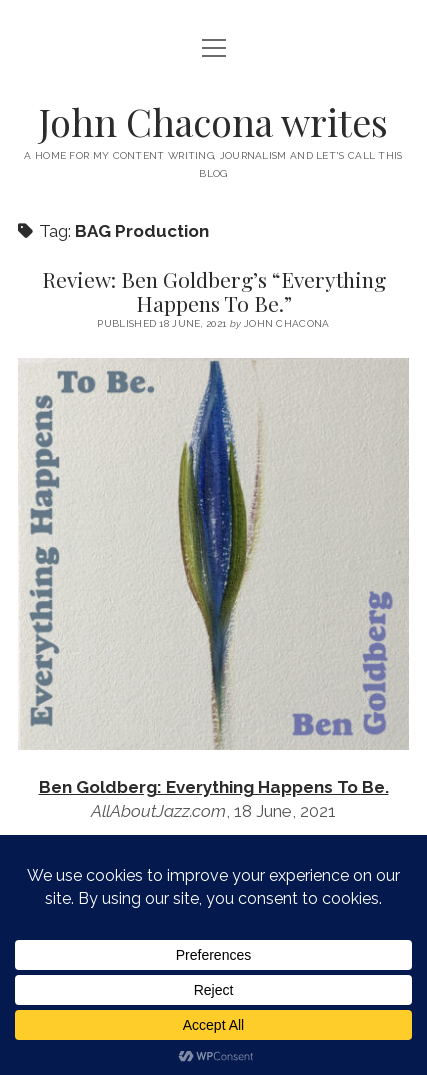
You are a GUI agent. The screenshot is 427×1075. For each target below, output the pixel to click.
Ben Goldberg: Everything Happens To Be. (214, 787)
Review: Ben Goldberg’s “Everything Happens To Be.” (214, 291)
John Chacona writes (213, 121)
